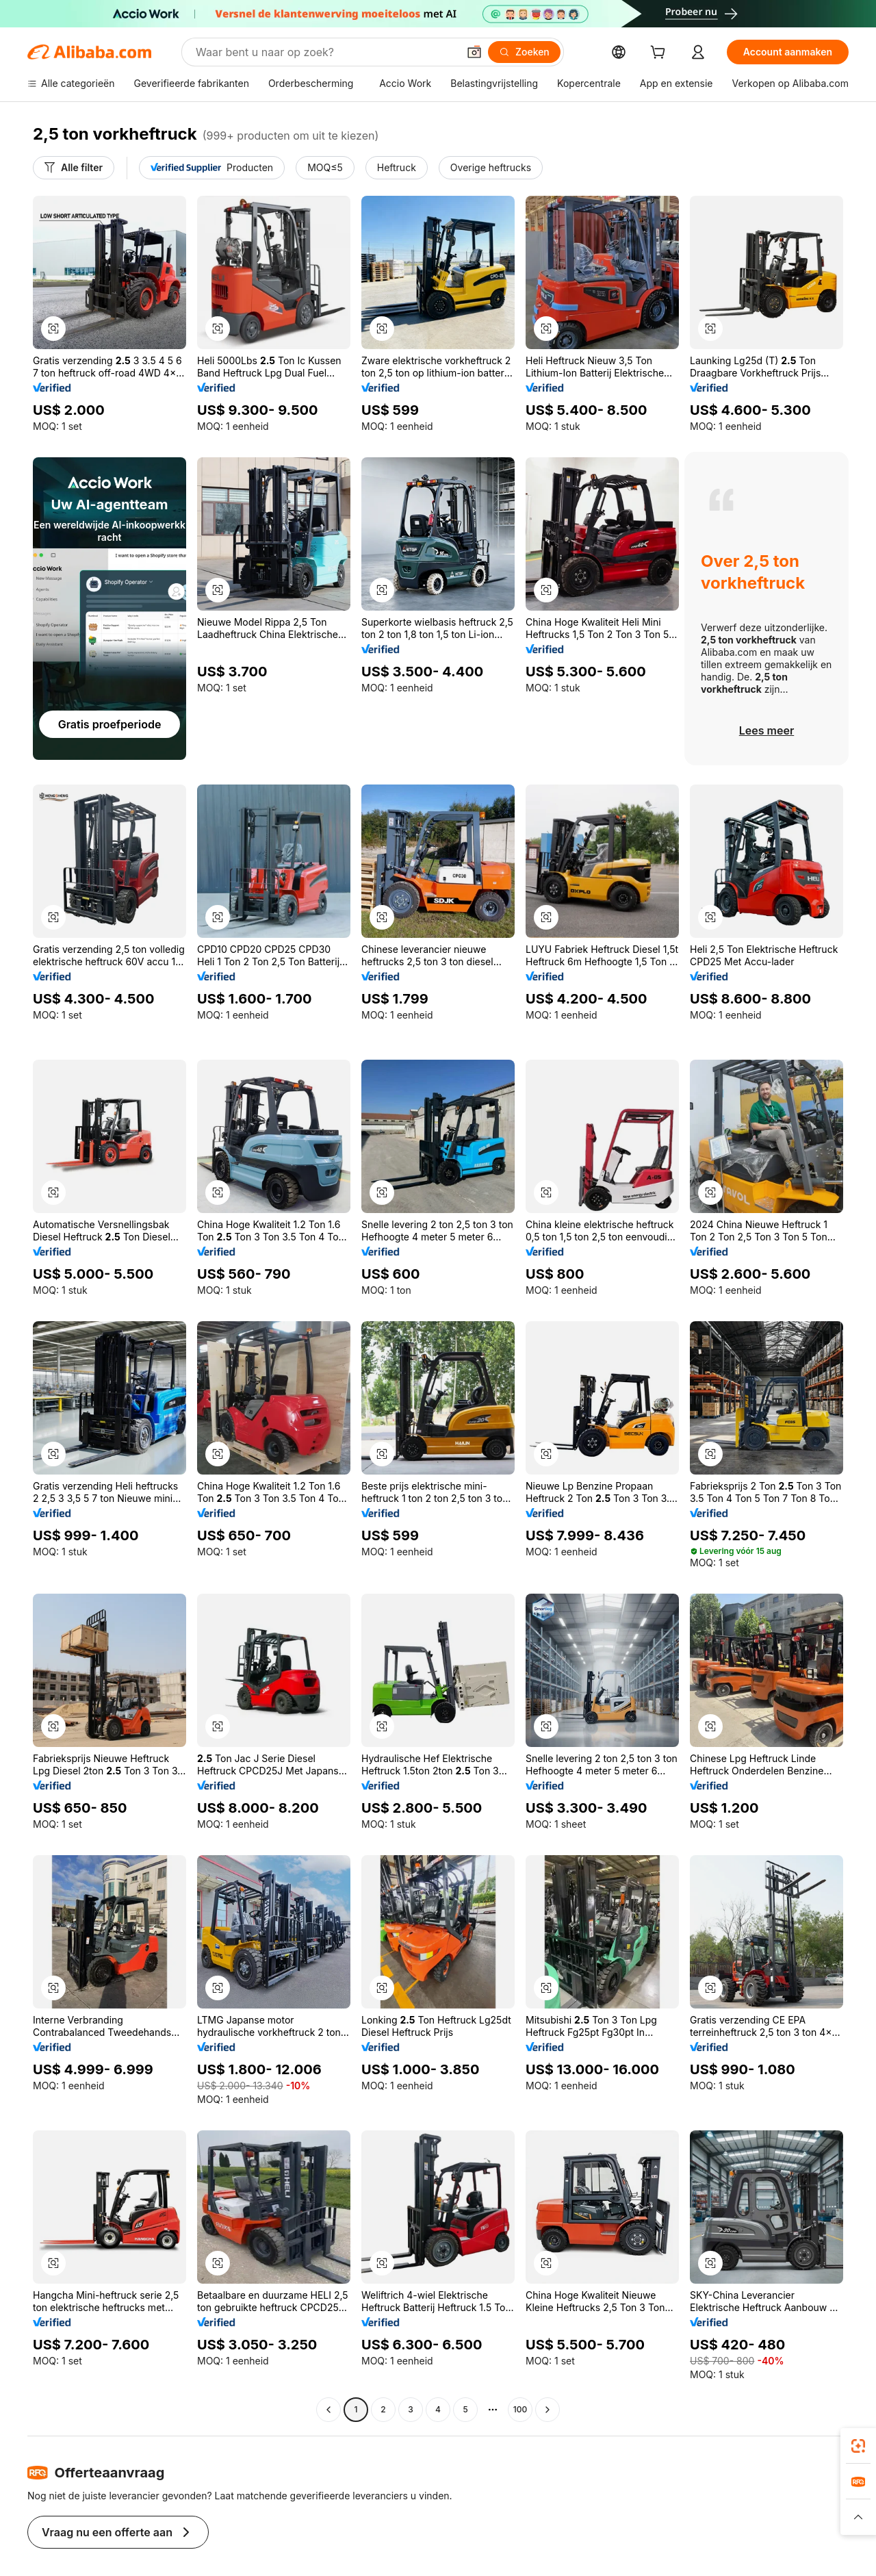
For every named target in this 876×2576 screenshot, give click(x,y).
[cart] (700, 54)
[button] (53, 328)
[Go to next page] (547, 2409)
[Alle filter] (72, 167)
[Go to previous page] (328, 2409)
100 (520, 2409)
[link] (858, 2446)
